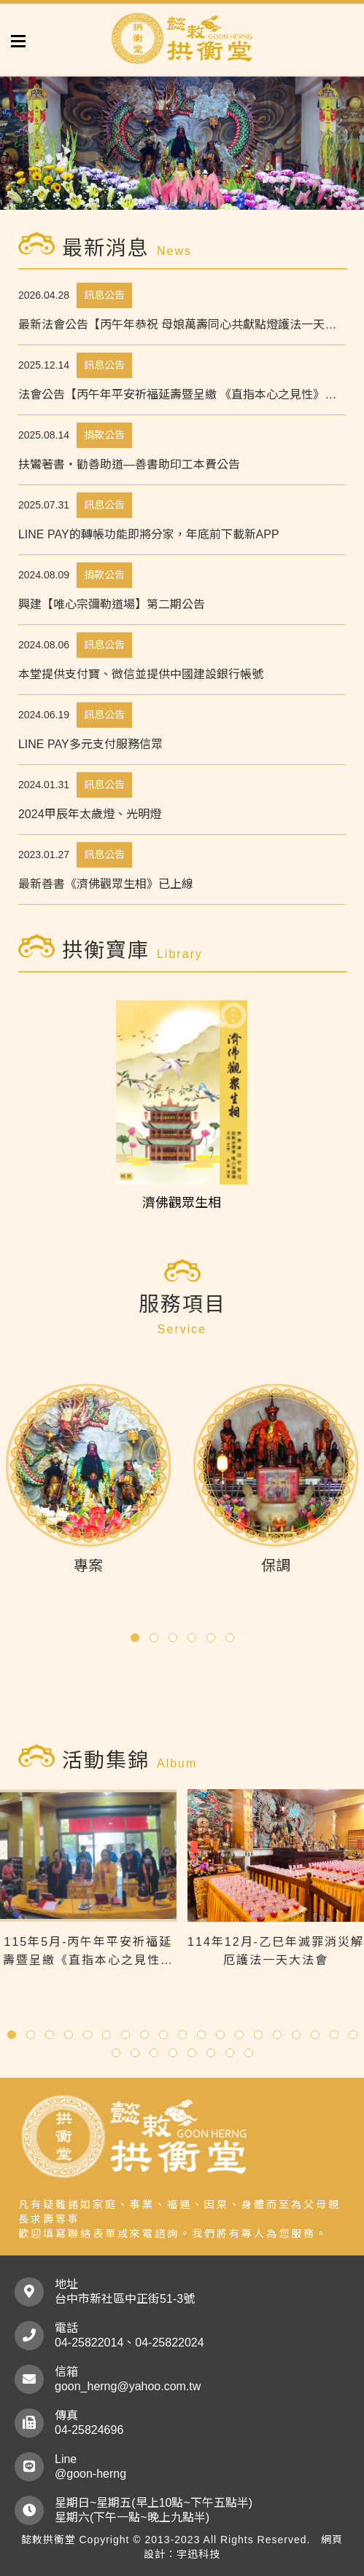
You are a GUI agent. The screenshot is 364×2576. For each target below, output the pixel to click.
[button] (134, 1638)
